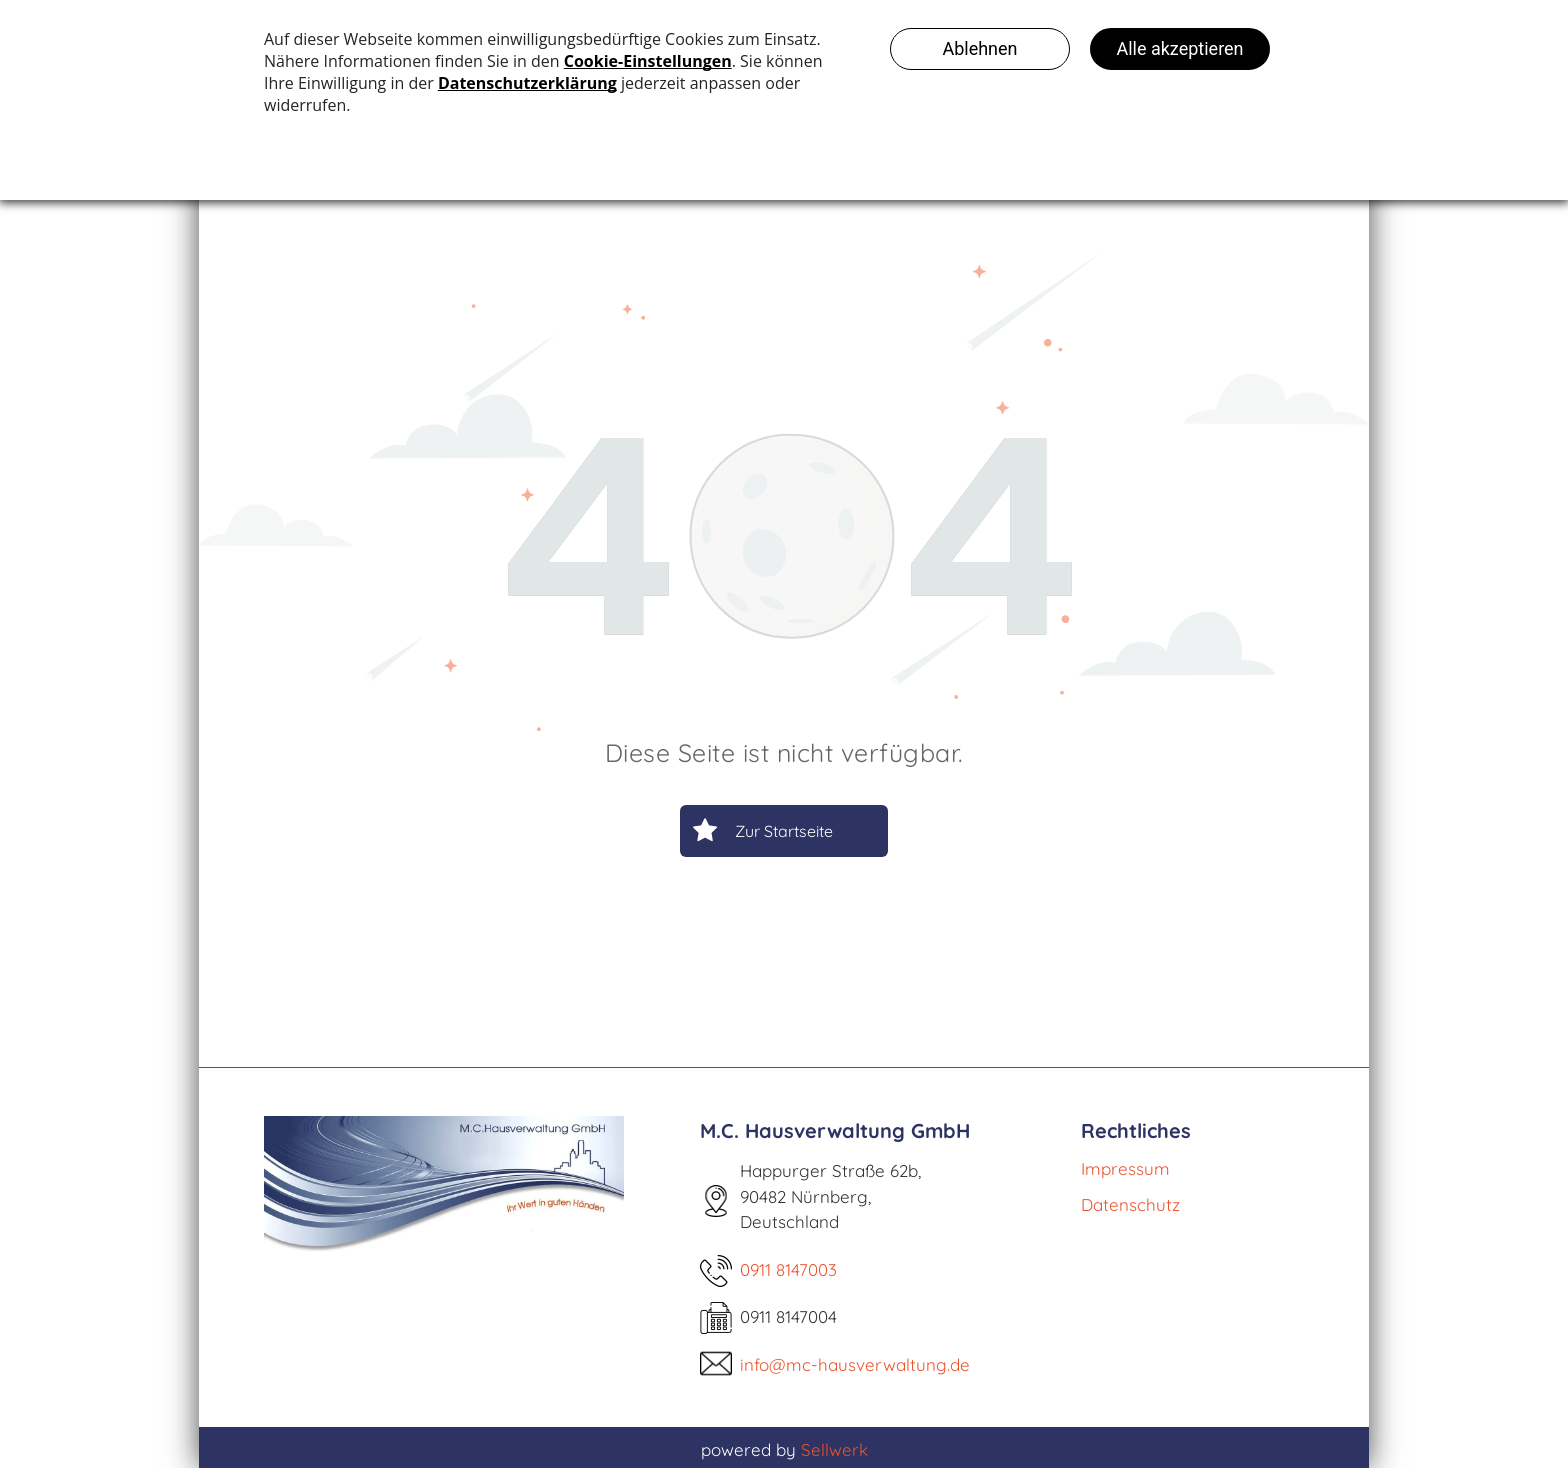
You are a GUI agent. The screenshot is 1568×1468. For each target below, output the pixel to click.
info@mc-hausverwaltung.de (855, 1364)
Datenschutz (1130, 1204)
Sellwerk (834, 1449)
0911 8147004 (788, 1316)
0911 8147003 (788, 1269)
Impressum (1125, 1168)
